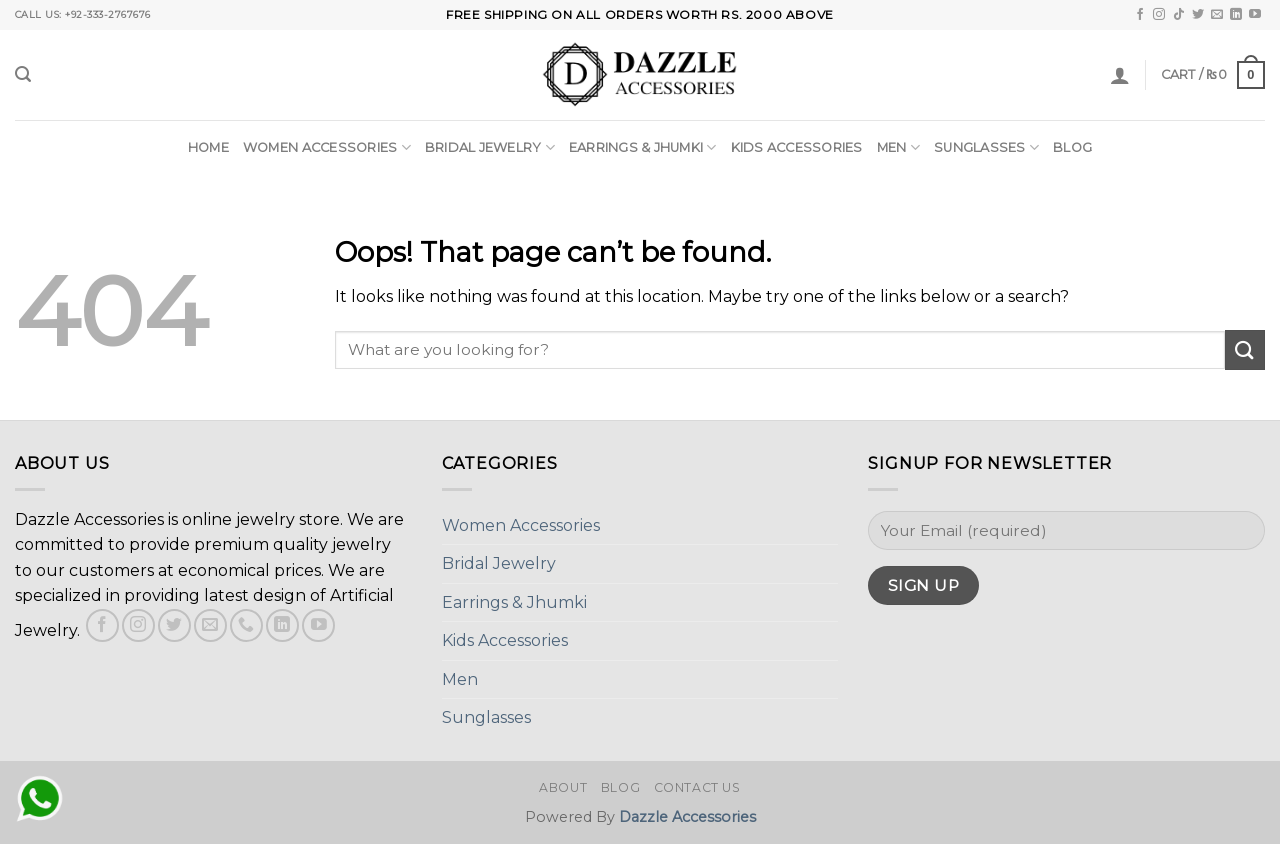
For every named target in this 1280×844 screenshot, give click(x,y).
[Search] (23, 74)
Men (898, 147)
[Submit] (1245, 349)
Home (208, 147)
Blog (1072, 147)
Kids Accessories (797, 147)
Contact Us (697, 787)
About (563, 787)
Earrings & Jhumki (643, 147)
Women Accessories (327, 147)
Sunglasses (986, 147)
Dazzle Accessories (687, 817)
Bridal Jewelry (490, 147)
